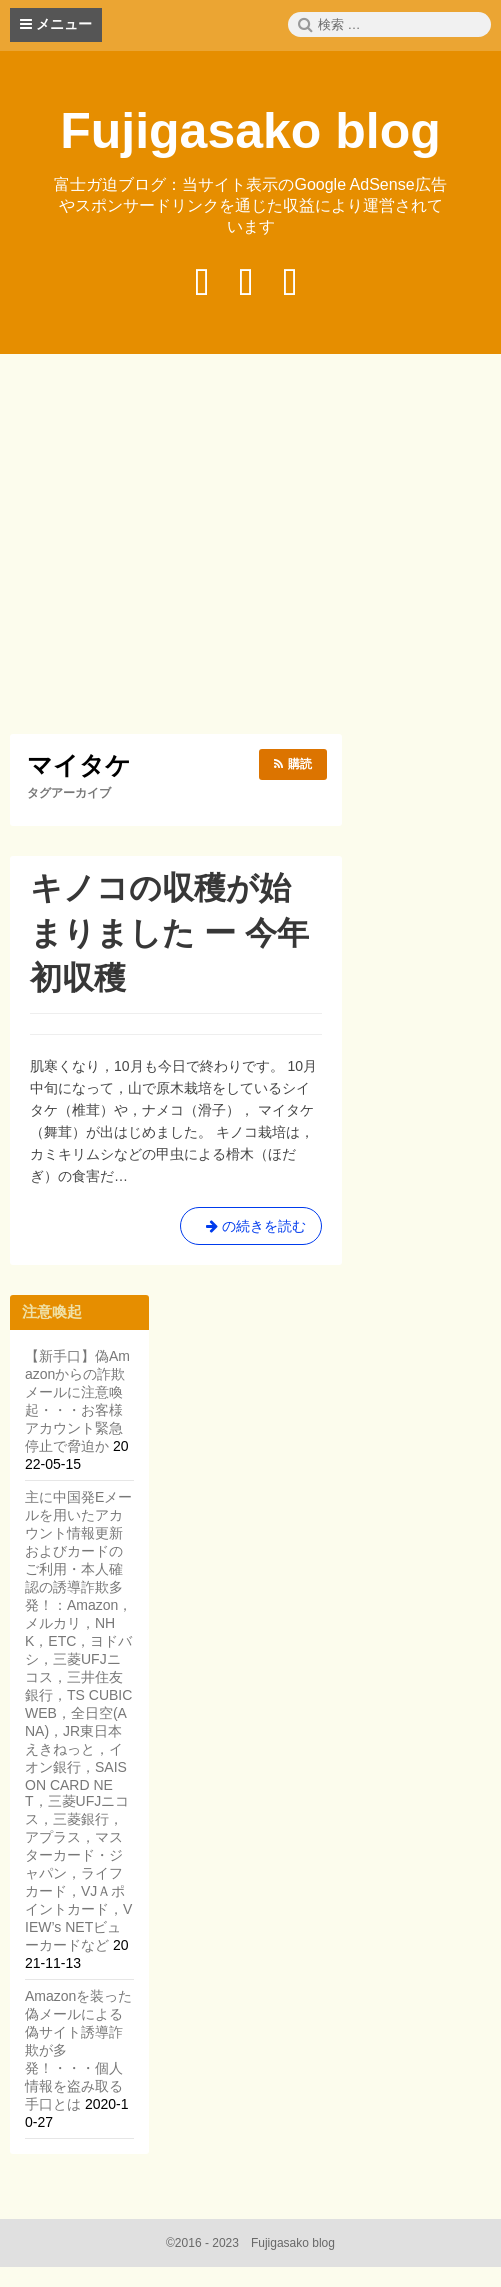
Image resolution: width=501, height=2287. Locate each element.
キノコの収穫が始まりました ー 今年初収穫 (169, 933)
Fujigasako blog (250, 131)
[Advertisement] (255, 547)
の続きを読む (251, 1230)
